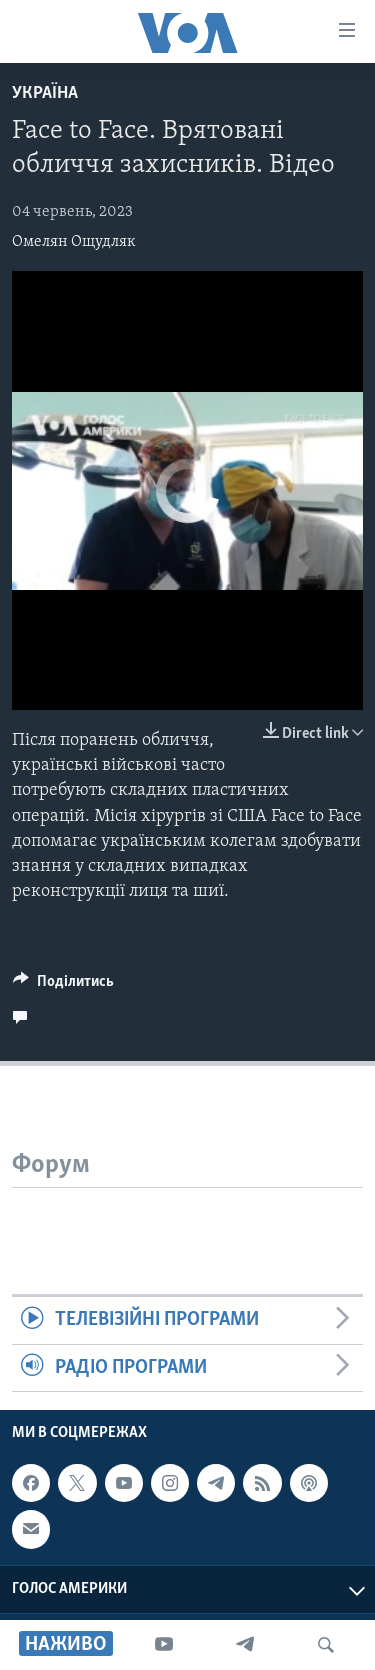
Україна (45, 93)
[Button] (63, 986)
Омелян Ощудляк (74, 242)
